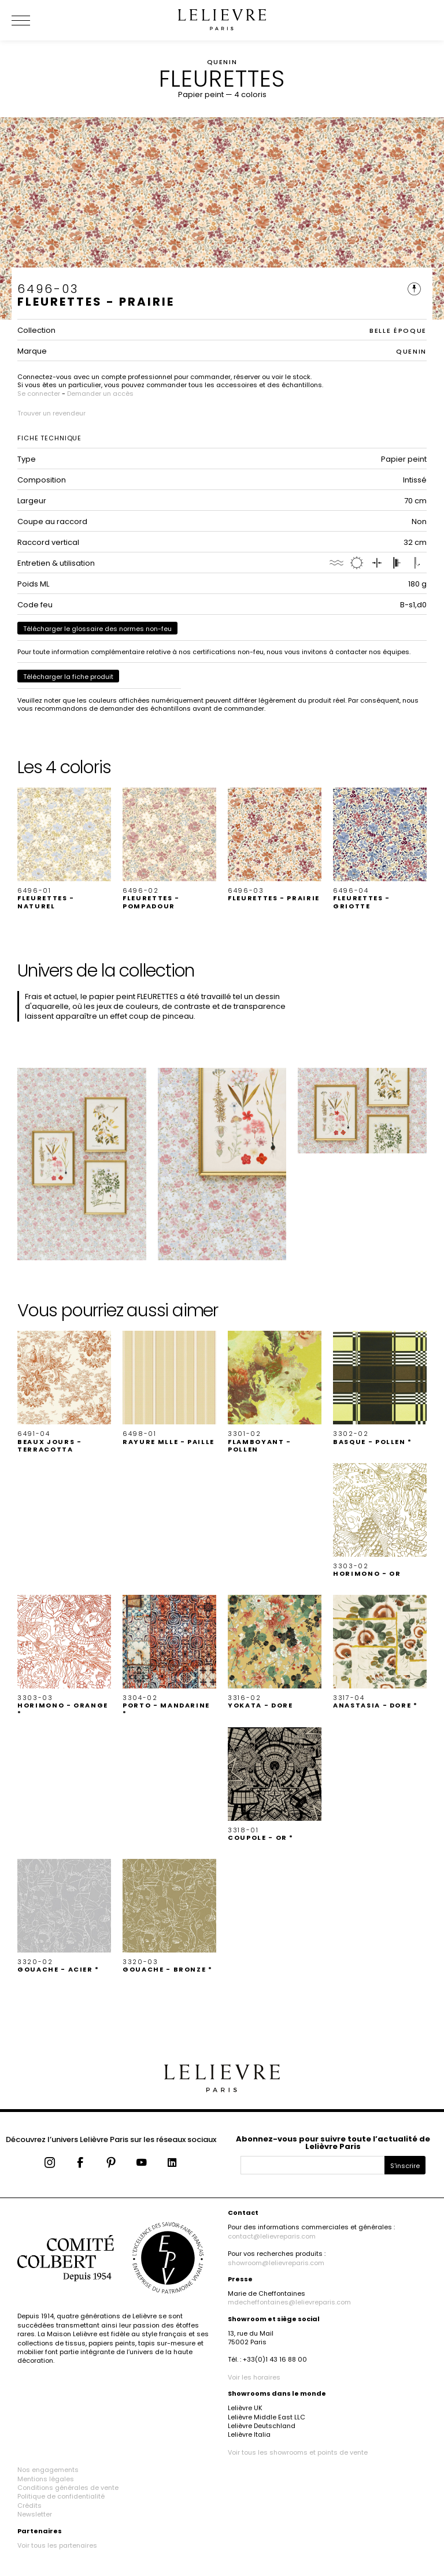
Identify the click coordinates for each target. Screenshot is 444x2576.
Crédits (29, 2505)
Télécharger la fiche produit (68, 676)
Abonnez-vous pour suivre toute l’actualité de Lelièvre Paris (333, 2142)
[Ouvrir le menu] (35, 20)
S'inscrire (405, 2165)
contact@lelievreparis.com (272, 2236)
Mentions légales (45, 2479)
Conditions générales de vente (68, 2487)
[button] (64, 849)
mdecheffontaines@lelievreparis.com (289, 2302)
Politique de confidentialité (61, 2496)
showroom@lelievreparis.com (276, 2262)
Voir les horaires (254, 2377)
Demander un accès (100, 393)
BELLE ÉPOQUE (398, 330)
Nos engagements (48, 2469)
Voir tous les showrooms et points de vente (298, 2452)
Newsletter (34, 2514)
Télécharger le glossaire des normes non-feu (97, 628)
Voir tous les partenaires (57, 2545)
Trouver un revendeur (51, 413)
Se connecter (38, 393)
